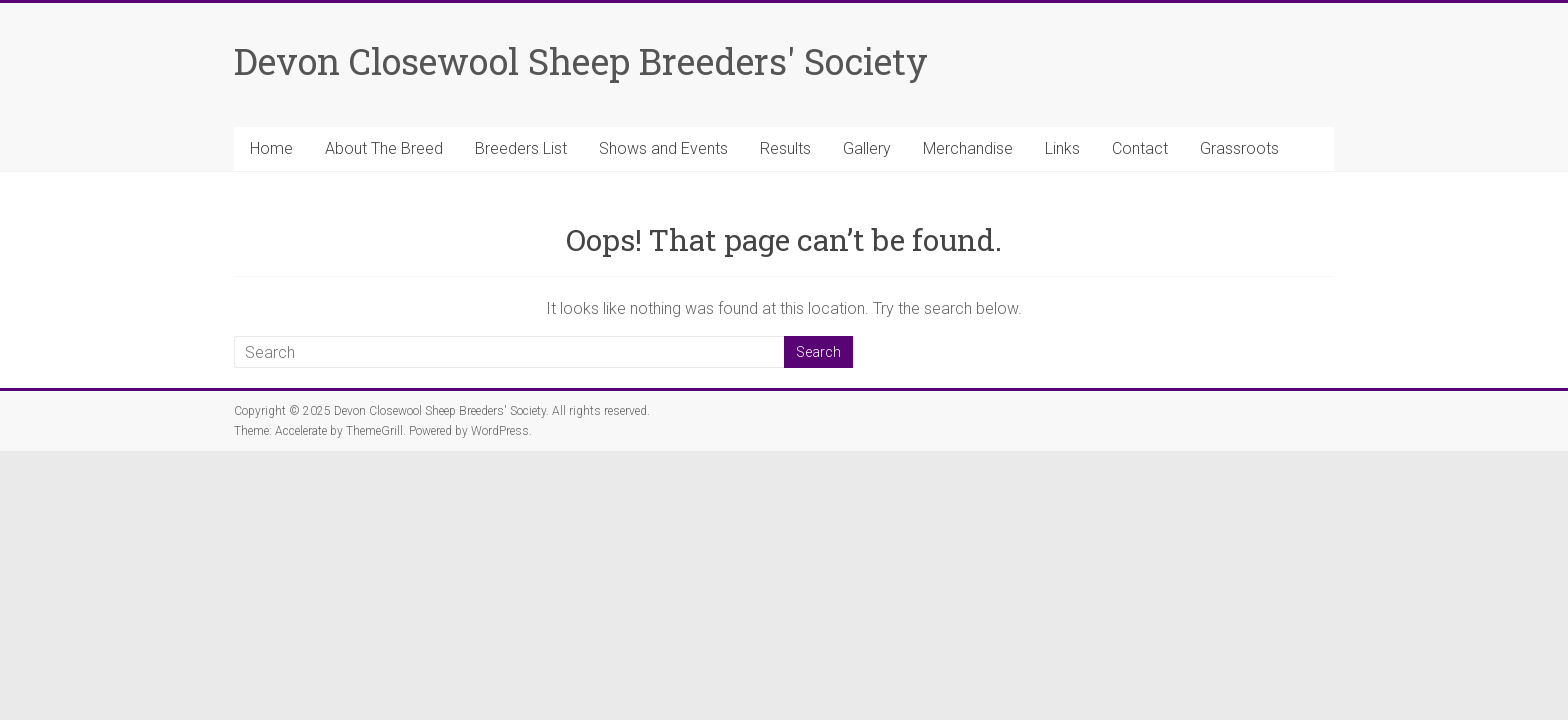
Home (271, 148)
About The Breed (384, 148)
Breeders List (521, 148)
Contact (1140, 148)
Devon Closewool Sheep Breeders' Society (581, 61)
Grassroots (1239, 148)
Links (1062, 148)
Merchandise (968, 148)
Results (785, 148)
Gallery (867, 148)
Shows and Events (663, 148)
